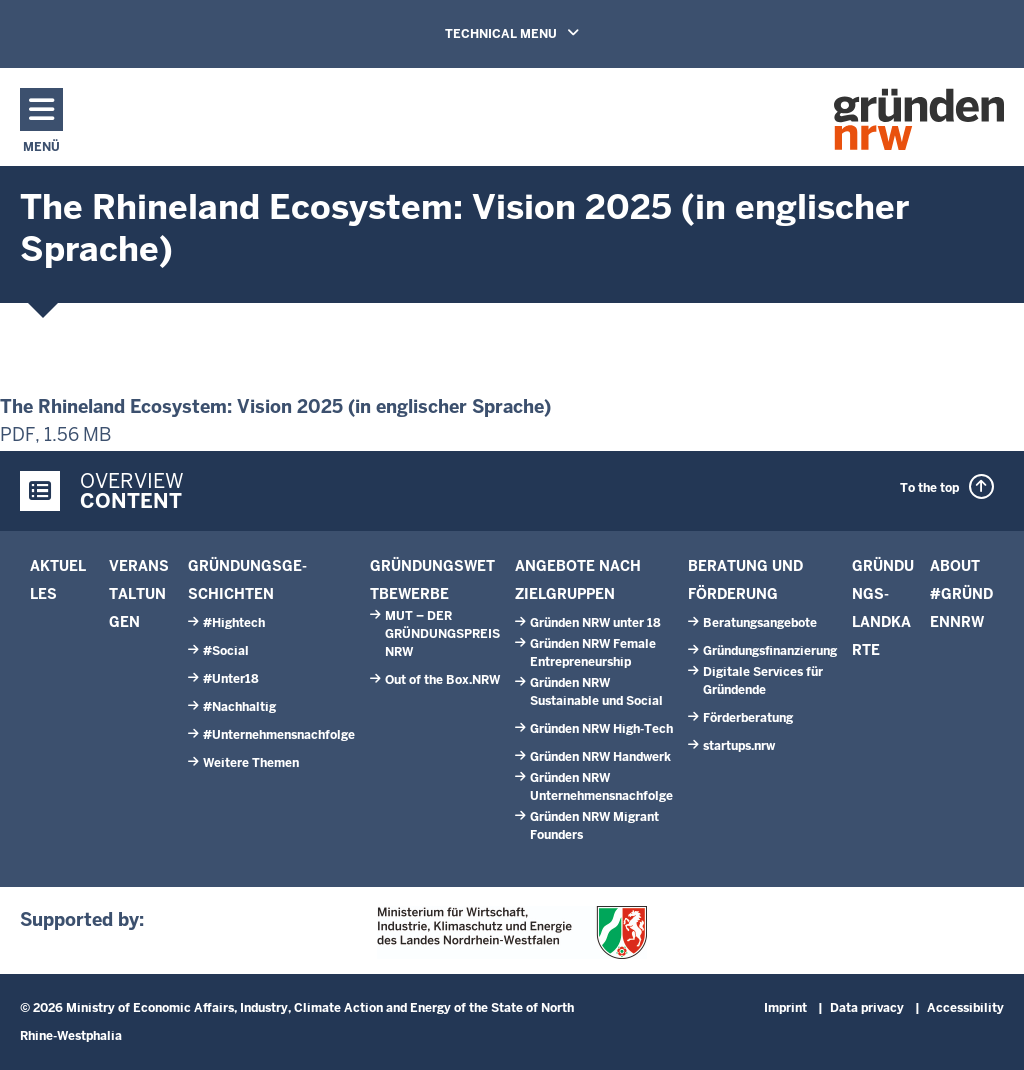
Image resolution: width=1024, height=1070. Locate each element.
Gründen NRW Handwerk (600, 757)
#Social (226, 651)
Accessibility (965, 1008)
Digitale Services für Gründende (763, 681)
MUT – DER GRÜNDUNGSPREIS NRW (442, 634)
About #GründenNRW (961, 594)
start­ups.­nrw (739, 746)
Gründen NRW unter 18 (595, 623)
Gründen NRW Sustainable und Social (596, 692)
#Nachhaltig (239, 707)
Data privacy (867, 1008)
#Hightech (234, 623)
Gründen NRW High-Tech (601, 729)
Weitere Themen (251, 763)
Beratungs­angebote (760, 623)
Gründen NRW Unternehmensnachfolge (601, 787)
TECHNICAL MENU (512, 34)
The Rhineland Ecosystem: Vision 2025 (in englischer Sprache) (275, 406)
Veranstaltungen (139, 594)
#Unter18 (231, 679)
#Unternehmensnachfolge (279, 735)
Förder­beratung (748, 718)
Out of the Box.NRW (442, 680)
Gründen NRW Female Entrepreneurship (593, 653)
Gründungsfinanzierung (770, 651)
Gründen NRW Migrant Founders (594, 826)
